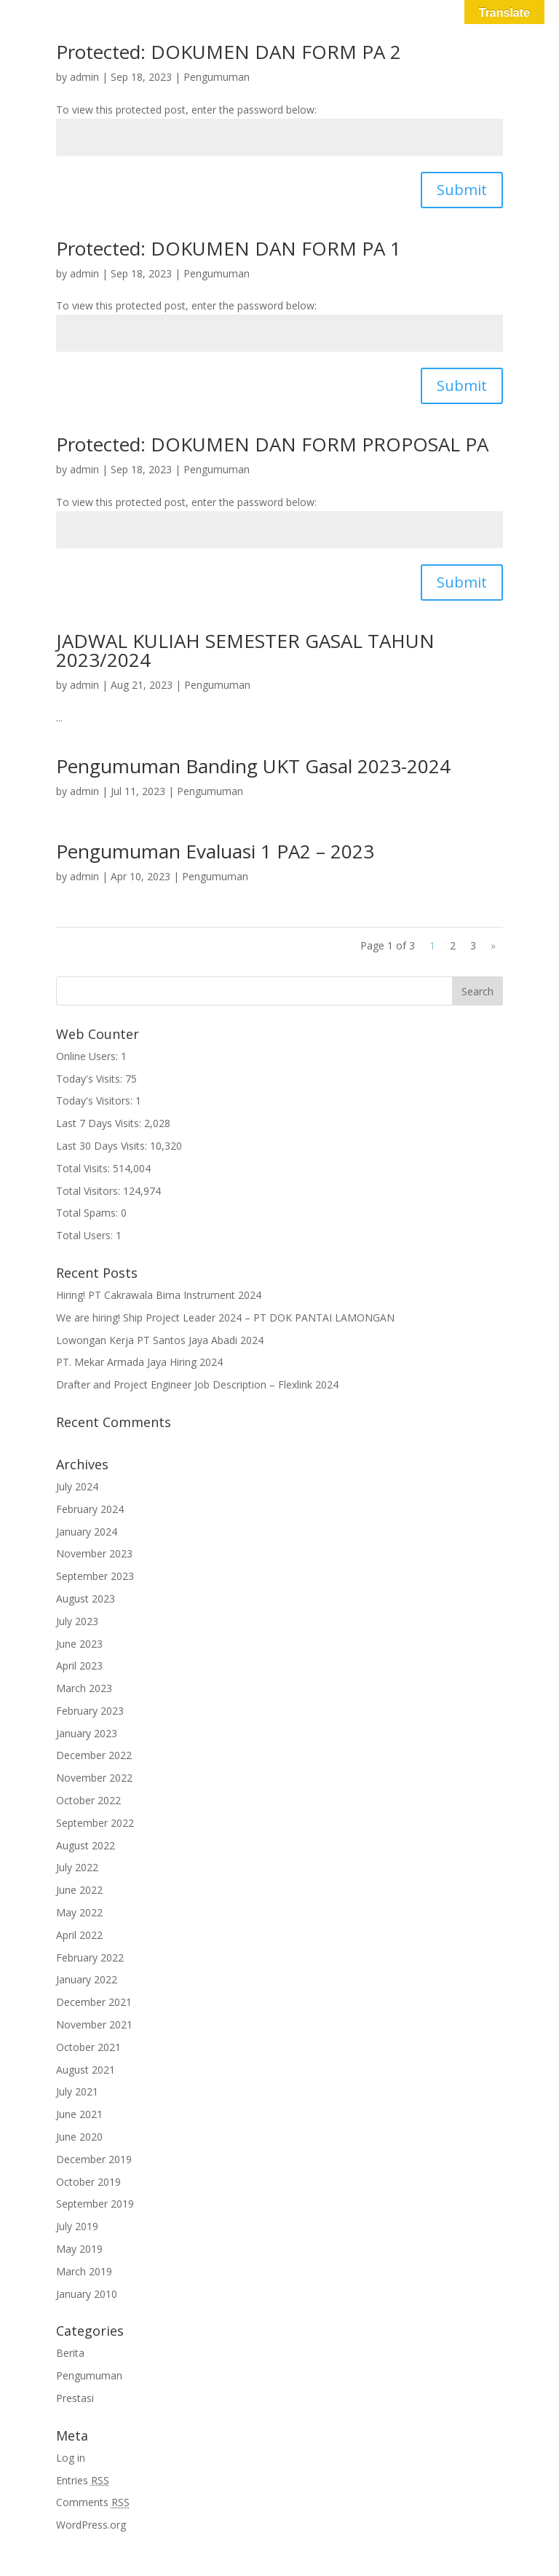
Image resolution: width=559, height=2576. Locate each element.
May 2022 (79, 1912)
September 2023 (95, 1576)
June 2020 (79, 2137)
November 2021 (94, 2024)
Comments (93, 2502)
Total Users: (86, 1235)
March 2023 (84, 1688)
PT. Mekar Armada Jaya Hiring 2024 (139, 1362)
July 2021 (77, 2091)
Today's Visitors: (95, 1100)
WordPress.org (91, 2525)
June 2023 (79, 1644)
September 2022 (95, 1823)
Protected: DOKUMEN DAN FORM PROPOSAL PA (272, 444)
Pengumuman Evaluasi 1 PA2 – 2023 (215, 851)
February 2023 (90, 1711)
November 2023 (94, 1553)
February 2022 (90, 1957)
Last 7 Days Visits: (100, 1123)
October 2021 (88, 2047)
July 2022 (77, 1867)
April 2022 (79, 1935)
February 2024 (90, 1509)
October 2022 (88, 1800)
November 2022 (94, 1778)
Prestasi (75, 2398)
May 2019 (79, 2249)
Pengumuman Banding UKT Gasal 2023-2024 (253, 766)
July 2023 (77, 1621)
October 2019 (88, 2182)
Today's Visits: (90, 1079)
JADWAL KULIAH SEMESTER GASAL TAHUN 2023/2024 (245, 650)
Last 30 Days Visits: (103, 1146)
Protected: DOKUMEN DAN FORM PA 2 (228, 52)
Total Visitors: (89, 1191)
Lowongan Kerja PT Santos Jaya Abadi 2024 (159, 1340)
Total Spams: (88, 1213)
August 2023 (85, 1598)
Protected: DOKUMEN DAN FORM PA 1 (228, 248)
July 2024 (77, 1486)
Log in (70, 2458)
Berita (70, 2353)
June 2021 (79, 2114)
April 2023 (79, 1665)
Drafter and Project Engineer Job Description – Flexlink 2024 (197, 1384)
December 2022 (94, 1755)
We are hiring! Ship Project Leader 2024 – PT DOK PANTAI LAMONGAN (225, 1317)
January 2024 (86, 1531)
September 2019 (95, 2203)
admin (84, 77)
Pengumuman (216, 77)
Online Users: (88, 1056)
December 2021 (94, 2002)
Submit (462, 189)
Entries (82, 2480)
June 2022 (79, 1890)
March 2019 (84, 2271)
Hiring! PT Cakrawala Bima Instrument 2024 (158, 1295)
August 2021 (85, 2070)
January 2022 (86, 1979)
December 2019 (94, 2159)
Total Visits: (84, 1168)
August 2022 (85, 1845)
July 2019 (77, 2226)
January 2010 (86, 2294)
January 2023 (86, 1733)
